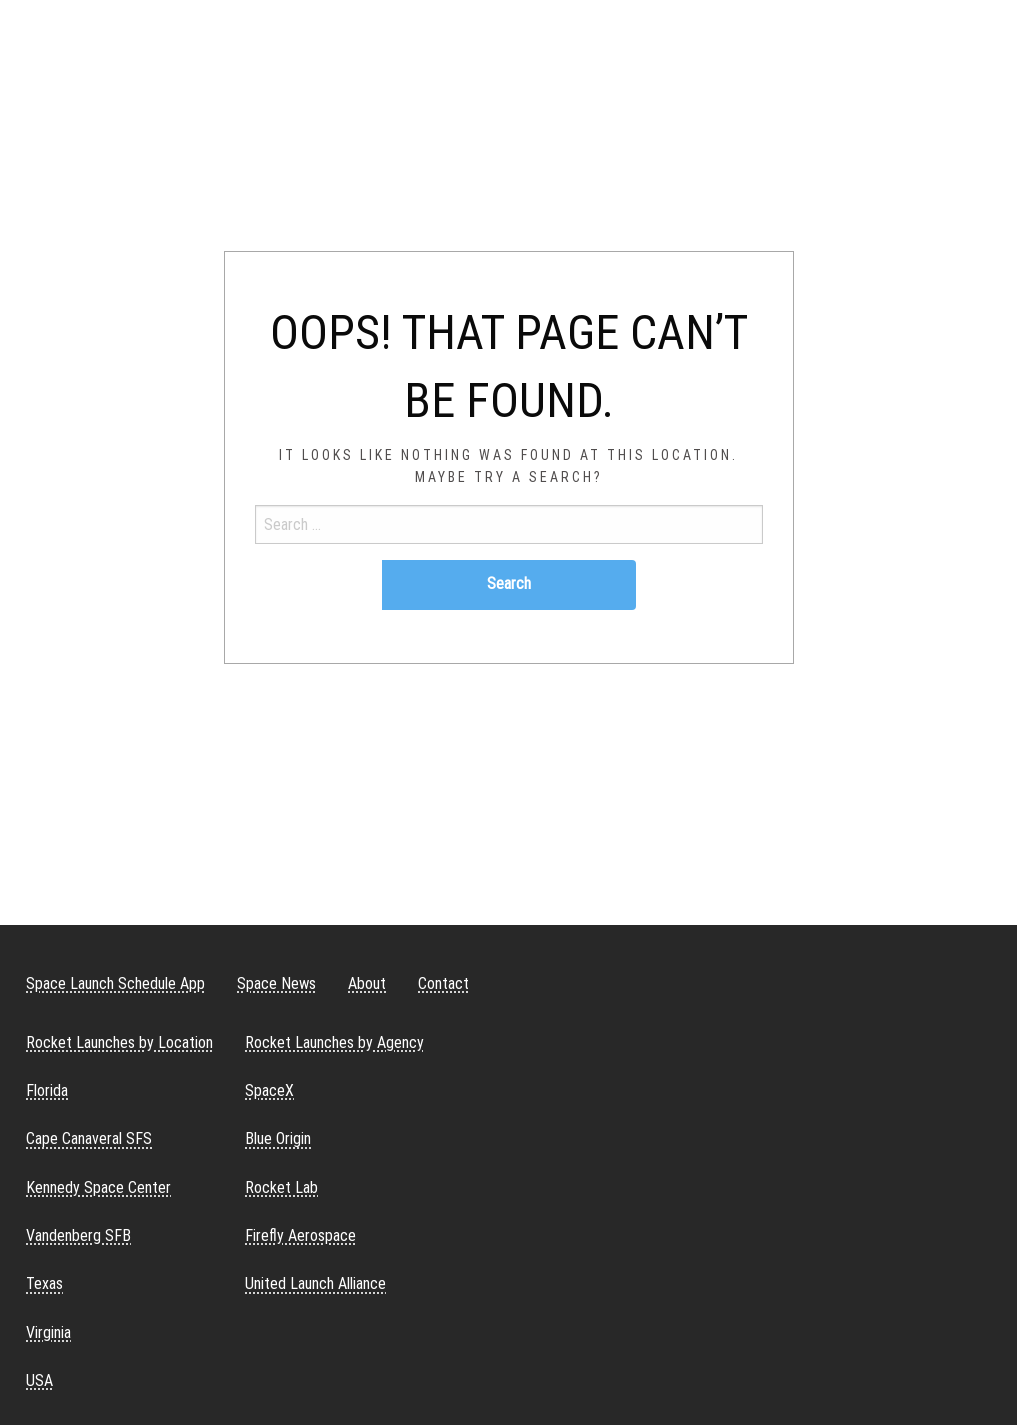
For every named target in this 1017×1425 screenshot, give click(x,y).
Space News (276, 983)
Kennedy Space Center (98, 1187)
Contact (443, 983)
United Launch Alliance (315, 1283)
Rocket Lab (281, 1187)
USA (39, 1380)
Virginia (48, 1332)
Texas (44, 1283)
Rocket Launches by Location (119, 1042)
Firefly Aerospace (300, 1235)
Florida (47, 1090)
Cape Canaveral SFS (89, 1138)
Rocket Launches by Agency (334, 1042)
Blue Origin (278, 1138)
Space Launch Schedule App (115, 983)
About (367, 983)
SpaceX (269, 1090)
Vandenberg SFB (78, 1235)
